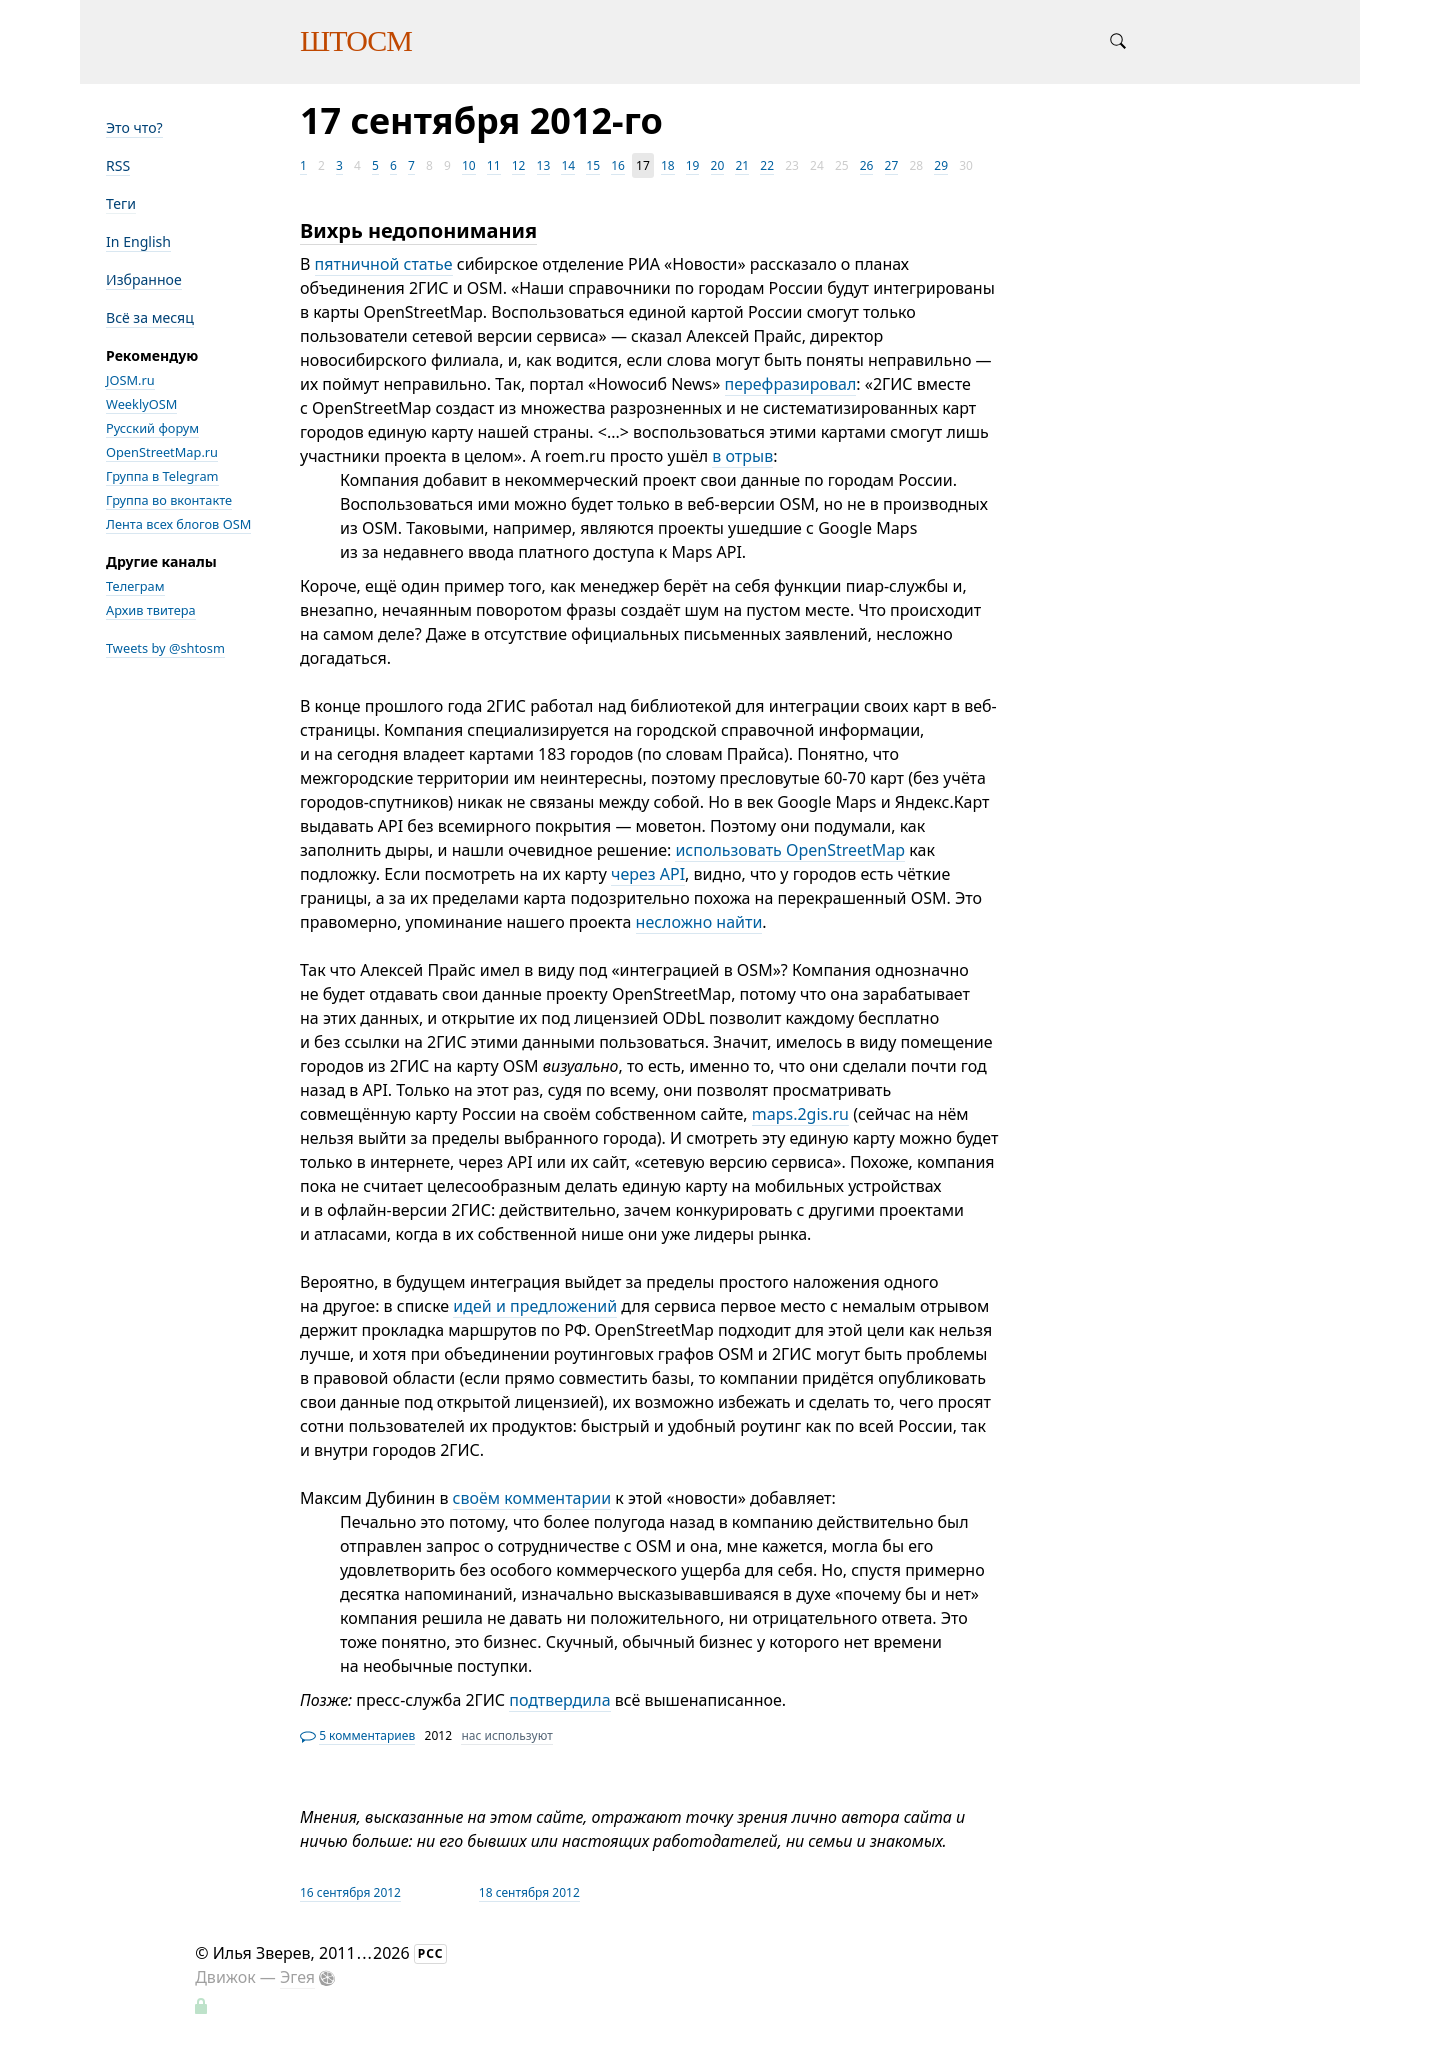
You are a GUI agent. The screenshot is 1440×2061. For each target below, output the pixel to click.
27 (892, 165)
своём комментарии (532, 1498)
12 (519, 165)
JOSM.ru (130, 380)
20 (718, 165)
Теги (121, 203)
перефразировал (791, 384)
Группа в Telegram (162, 476)
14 (568, 165)
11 (494, 165)
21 (742, 165)
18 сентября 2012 (529, 1892)
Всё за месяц (150, 317)
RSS (118, 165)
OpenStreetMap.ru (162, 452)
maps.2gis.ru (800, 1114)
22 (767, 165)
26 (867, 165)
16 (618, 165)
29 (941, 165)
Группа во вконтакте (169, 500)
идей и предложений (535, 1306)
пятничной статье (384, 264)
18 (668, 165)
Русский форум (152, 428)
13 (544, 165)
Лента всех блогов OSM (178, 524)
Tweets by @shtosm (165, 648)
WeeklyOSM (141, 404)
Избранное (144, 279)
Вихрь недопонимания (418, 230)
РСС (431, 1953)
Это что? (134, 127)
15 (593, 165)
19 (693, 165)
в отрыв (742, 456)
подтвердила (559, 1700)
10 (469, 165)
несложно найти (699, 922)
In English (138, 241)
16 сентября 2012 (350, 1892)
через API (648, 874)
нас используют (506, 1735)
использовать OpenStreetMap (790, 850)
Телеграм (135, 586)
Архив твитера (151, 610)
